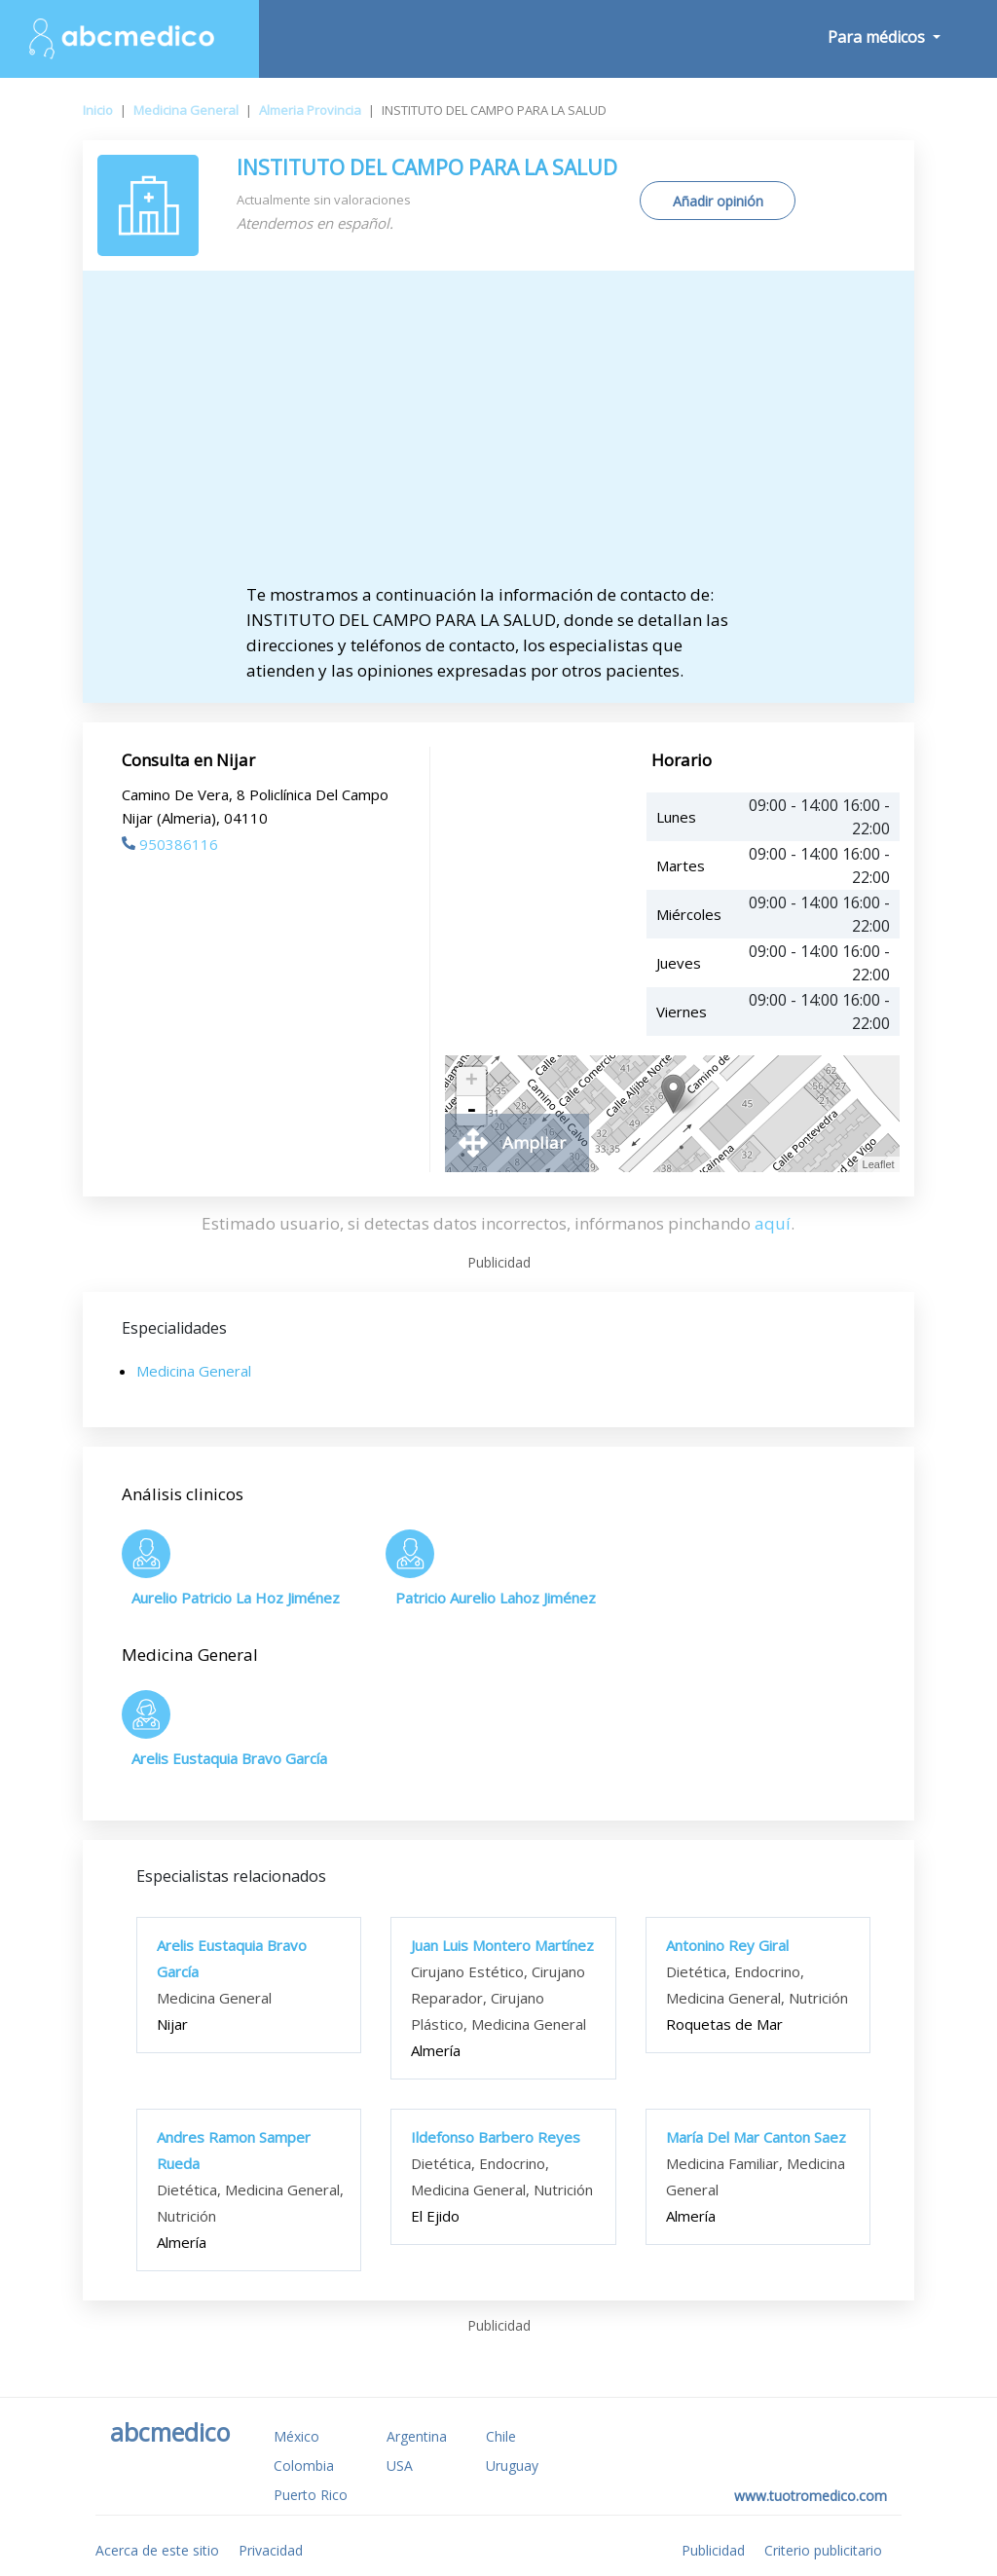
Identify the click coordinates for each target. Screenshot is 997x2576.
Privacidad (271, 2550)
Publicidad (713, 2550)
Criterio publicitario (823, 2550)
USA (400, 2465)
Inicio (98, 110)
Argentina (417, 2436)
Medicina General (186, 110)
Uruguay (512, 2465)
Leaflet (879, 1164)
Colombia (304, 2465)
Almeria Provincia (310, 110)
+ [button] (471, 1081)
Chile (501, 2436)
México (296, 2436)
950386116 (170, 844)
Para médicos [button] (878, 37)
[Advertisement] (498, 436)
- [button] (471, 1110)
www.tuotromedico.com (810, 2495)
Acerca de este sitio (157, 2550)
